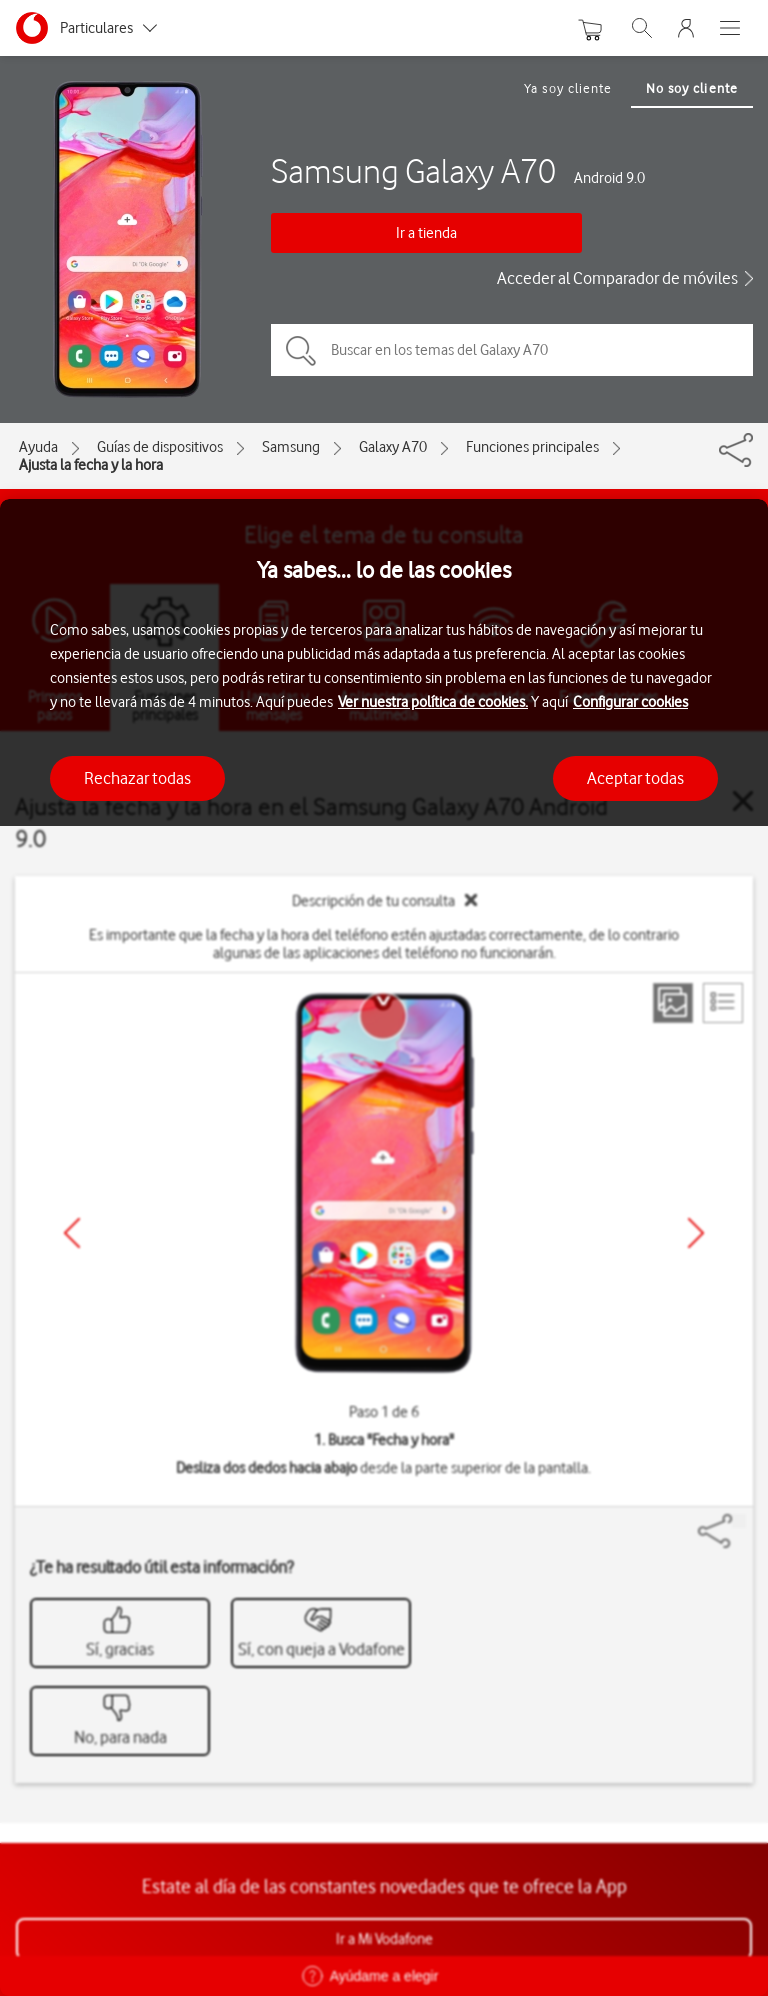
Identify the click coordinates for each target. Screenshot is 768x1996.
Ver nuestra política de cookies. (433, 702)
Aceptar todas (635, 778)
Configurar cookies (630, 702)
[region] (384, 1247)
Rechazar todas (137, 778)
